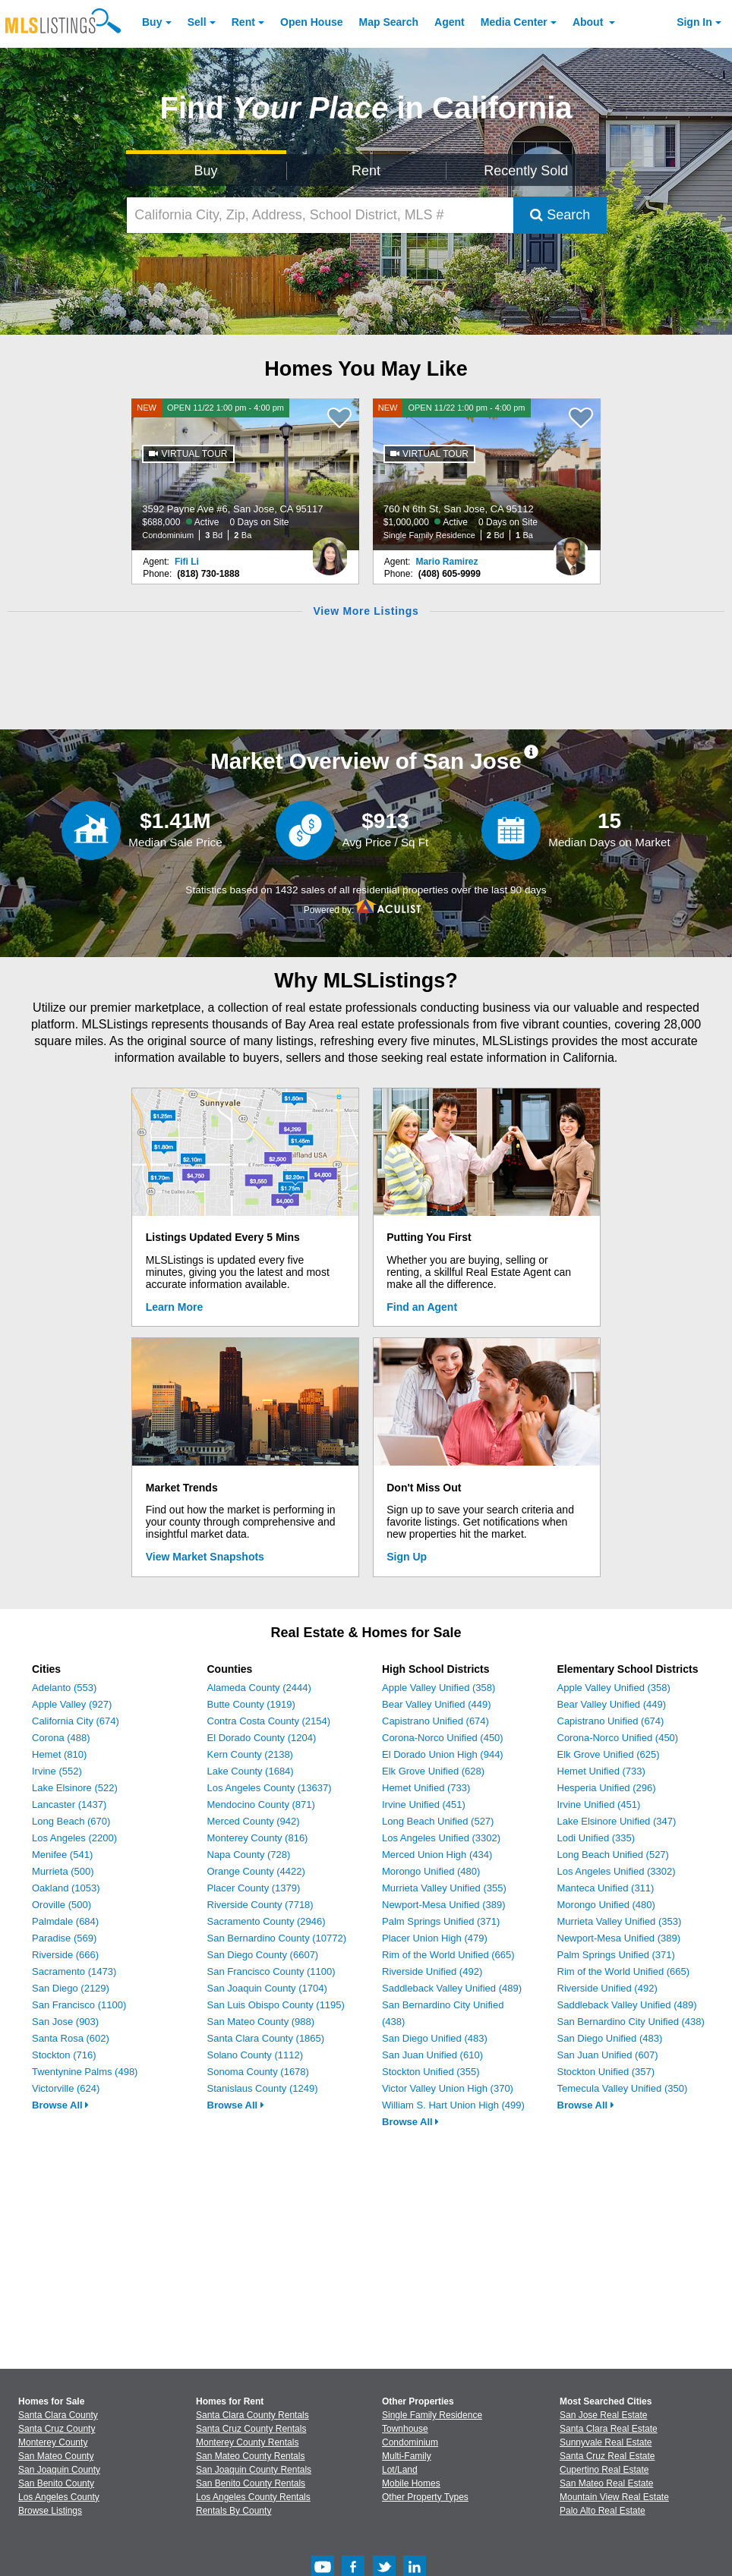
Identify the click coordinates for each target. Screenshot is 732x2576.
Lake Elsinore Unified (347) (617, 1821)
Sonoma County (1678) (258, 2071)
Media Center (514, 22)
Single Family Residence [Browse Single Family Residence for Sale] (432, 2415)
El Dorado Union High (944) (442, 1754)
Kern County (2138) (250, 1754)
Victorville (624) (65, 2088)
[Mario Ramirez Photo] (571, 550)
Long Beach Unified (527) (438, 1821)
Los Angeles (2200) (74, 1838)
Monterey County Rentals (247, 2442)
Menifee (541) (62, 1854)
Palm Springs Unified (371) (441, 1921)
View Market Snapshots (205, 1557)
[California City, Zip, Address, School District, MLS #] (320, 215)
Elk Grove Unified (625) (608, 1754)
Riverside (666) (65, 1954)
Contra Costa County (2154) (269, 1721)
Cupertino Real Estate (604, 2469)
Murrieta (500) (63, 1871)
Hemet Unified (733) (426, 1787)
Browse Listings (50, 2510)
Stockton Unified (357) (606, 2071)
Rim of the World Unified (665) (448, 1954)
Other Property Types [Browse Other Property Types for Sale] (425, 2497)
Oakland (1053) (66, 1888)
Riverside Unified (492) (432, 1971)
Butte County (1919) (251, 1704)
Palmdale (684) (65, 1921)
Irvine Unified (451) (423, 1804)
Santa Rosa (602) (70, 2038)
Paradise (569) (64, 1938)
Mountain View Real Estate (614, 2497)
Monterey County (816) (257, 1838)
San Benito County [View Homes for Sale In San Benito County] (56, 2483)
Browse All (60, 2105)
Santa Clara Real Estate (609, 2428)
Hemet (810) (59, 1754)
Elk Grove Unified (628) (433, 1771)
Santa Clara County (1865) (266, 2038)
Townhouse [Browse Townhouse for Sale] (405, 2428)
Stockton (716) (64, 2055)
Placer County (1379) (254, 1888)
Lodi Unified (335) (596, 1838)
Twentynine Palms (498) (84, 2071)
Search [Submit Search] (560, 214)
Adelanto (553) (64, 1687)
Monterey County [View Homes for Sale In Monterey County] (52, 2442)
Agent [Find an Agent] (449, 22)
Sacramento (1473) (74, 1971)
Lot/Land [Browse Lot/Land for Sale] (400, 2469)
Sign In (694, 22)
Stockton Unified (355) (431, 2071)
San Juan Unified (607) (607, 2055)
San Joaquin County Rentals (253, 2469)
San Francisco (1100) (79, 2005)
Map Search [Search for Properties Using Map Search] (389, 22)
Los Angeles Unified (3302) (441, 1838)
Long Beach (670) (71, 1821)
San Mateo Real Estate (606, 2483)
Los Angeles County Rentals (253, 2497)
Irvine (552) (57, 1771)
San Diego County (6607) (263, 1954)
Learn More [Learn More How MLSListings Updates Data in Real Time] (174, 1307)
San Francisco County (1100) (271, 1971)
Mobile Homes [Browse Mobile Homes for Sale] (411, 2483)
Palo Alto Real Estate (602, 2510)
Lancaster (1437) (69, 1804)
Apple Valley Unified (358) (438, 1687)
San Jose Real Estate (603, 2415)
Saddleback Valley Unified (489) (452, 1988)
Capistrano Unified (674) (435, 1721)
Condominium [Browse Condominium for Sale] (410, 2442)
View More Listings (365, 611)
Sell (197, 22)
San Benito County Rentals (250, 2483)
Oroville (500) (61, 1904)
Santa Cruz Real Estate (607, 2456)
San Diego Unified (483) (434, 2038)
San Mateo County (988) (261, 2021)
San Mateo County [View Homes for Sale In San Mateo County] (55, 2456)
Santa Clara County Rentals (252, 2415)
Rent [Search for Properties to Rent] (366, 170)
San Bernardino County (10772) (277, 1938)
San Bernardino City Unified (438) (631, 2021)
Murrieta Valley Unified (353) (619, 1921)
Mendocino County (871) (261, 1804)
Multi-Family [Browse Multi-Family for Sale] (406, 2456)
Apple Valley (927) (72, 1704)
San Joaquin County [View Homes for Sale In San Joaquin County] (59, 2469)
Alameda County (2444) (259, 1687)
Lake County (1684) (250, 1771)
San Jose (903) (65, 2021)
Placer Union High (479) (434, 1938)
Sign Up (407, 1557)
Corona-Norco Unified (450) (442, 1737)
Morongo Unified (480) (431, 1871)
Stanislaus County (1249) (262, 2088)
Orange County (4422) (256, 1871)
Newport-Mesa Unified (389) (444, 1904)
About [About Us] (589, 22)
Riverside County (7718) (260, 1904)
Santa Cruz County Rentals (251, 2428)
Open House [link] (311, 22)
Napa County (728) (249, 1854)
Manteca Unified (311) (606, 1888)
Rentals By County (233, 2510)
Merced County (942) (253, 1821)
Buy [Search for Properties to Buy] (206, 170)
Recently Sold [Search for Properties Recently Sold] (526, 170)
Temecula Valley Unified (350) (622, 2088)
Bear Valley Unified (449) (436, 1704)
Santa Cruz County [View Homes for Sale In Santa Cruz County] (56, 2428)
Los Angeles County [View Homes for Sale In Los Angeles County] (58, 2497)
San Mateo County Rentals (250, 2456)
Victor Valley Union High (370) (447, 2088)
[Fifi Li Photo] (330, 550)
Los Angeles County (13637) (269, 1787)
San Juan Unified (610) (432, 2055)
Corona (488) (61, 1737)
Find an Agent (422, 1307)
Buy (152, 22)
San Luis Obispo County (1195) (276, 2005)
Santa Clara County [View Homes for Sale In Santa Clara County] (58, 2415)
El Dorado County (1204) (262, 1737)
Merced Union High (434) (437, 1854)
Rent (243, 22)
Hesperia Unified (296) (606, 1787)
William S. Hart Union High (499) (453, 2105)
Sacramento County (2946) (266, 1921)
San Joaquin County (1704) (267, 1988)
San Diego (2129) (70, 1988)
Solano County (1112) (255, 2055)
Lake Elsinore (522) (75, 1787)
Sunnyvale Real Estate (606, 2442)
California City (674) (75, 1721)
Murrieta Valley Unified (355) (444, 1888)
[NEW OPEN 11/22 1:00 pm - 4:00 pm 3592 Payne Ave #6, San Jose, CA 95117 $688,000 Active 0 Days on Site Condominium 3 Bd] (245, 474)
